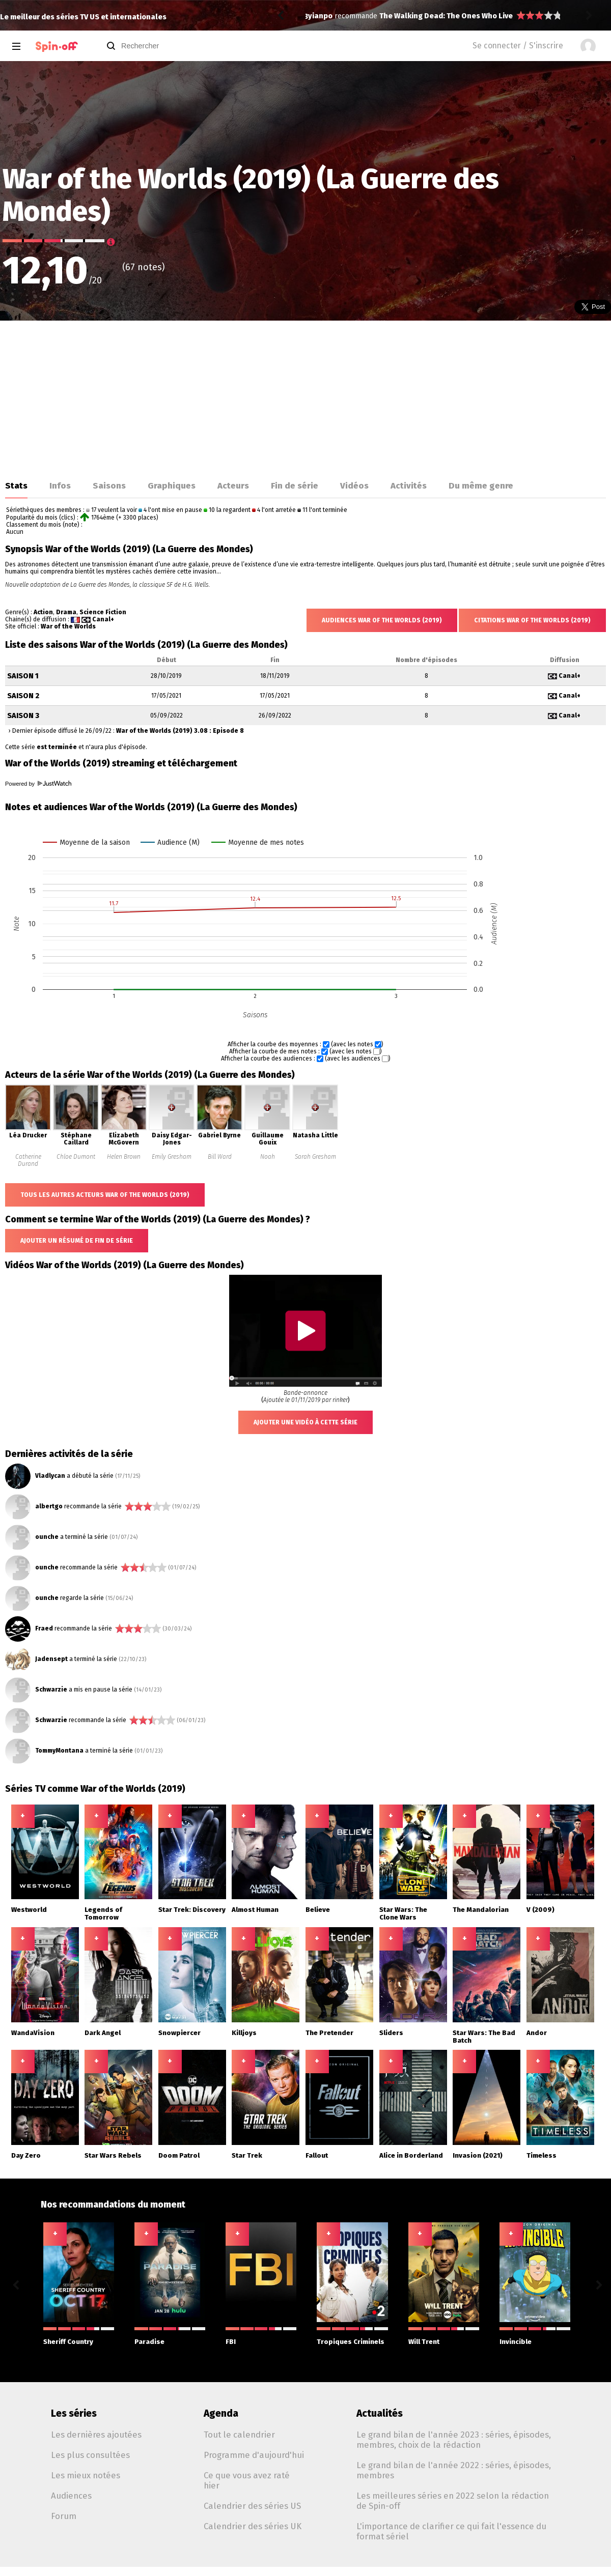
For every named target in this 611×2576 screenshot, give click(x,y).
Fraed (44, 1628)
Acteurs (233, 485)
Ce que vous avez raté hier (247, 2480)
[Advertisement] (305, 397)
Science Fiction (102, 612)
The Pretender (329, 2033)
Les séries (74, 2413)
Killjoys (244, 2033)
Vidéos (354, 485)
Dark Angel (103, 2033)
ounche (47, 1536)
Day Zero (26, 2155)
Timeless (541, 2155)
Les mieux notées (85, 2475)
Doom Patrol (179, 2155)
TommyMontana (59, 1750)
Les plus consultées (90, 2455)
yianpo (320, 16)
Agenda (221, 2413)
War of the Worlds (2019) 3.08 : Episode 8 (180, 730)
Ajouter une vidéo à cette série (305, 1422)
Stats (16, 485)
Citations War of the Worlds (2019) (532, 620)
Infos (60, 485)
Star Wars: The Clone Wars (403, 1913)
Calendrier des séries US (252, 2506)
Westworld (29, 1909)
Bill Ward (220, 1156)
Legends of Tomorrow (103, 1913)
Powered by (38, 784)
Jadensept (51, 1659)
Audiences (71, 2496)
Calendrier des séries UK (252, 2526)
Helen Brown (124, 1156)
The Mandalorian (481, 1909)
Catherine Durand (28, 1160)
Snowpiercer (179, 2033)
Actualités (379, 2413)
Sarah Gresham (315, 1156)
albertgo (49, 1506)
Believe (318, 1909)
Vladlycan (50, 1475)
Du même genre (481, 485)
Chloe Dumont (76, 1156)
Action (43, 612)
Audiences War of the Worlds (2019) (382, 620)
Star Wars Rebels (113, 2155)
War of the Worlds (68, 626)
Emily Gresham (171, 1156)
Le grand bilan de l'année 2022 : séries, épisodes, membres (453, 2470)
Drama (66, 612)
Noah (267, 1156)
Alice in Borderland (411, 2155)
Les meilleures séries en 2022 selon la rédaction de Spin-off (452, 2501)
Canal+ (103, 619)
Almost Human (255, 1909)
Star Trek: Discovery (192, 1909)
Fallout (317, 2155)
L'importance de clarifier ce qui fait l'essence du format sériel (451, 2531)
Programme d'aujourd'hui (254, 2455)
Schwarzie (51, 1689)
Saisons (109, 485)
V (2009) (540, 1909)
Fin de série (294, 485)
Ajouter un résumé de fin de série (76, 1240)
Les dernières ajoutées (96, 2434)
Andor (536, 2033)
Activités (409, 485)
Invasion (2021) (478, 2155)
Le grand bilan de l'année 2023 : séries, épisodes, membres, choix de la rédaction (453, 2439)
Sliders (391, 2033)
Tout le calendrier (239, 2434)
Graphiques (172, 485)
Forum (63, 2516)
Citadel (392, 16)
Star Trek (247, 2155)
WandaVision (32, 2033)
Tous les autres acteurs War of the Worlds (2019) (104, 1194)
